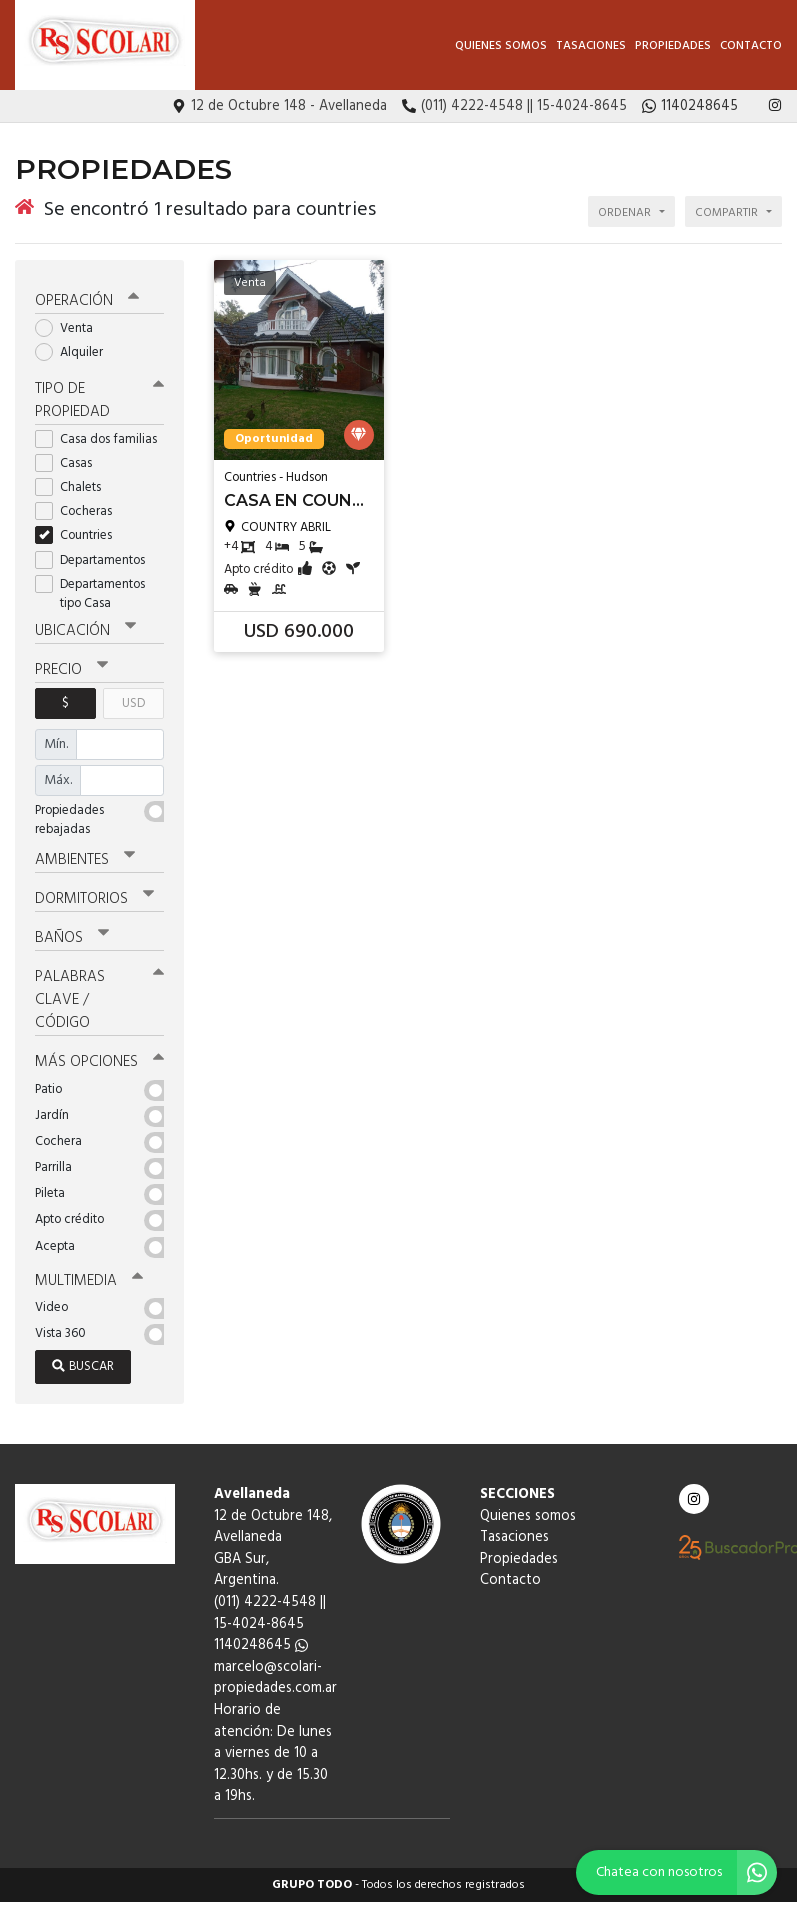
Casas (70, 463)
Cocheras (80, 511)
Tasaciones (591, 46)
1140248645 (261, 1645)
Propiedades (673, 46)
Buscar (83, 1366)
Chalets (74, 487)
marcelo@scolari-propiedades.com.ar (275, 1678)
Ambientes (85, 860)
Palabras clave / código (99, 1000)
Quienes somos (501, 46)
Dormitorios (94, 899)
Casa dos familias (99, 439)
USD (133, 703)
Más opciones (99, 1062)
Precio (71, 670)
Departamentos (96, 560)
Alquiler (75, 352)
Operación (87, 301)
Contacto (751, 46)
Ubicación (85, 631)
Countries (80, 535)
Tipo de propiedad (99, 400)
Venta (70, 328)
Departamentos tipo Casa (90, 594)
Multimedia (89, 1281)
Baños (72, 938)
